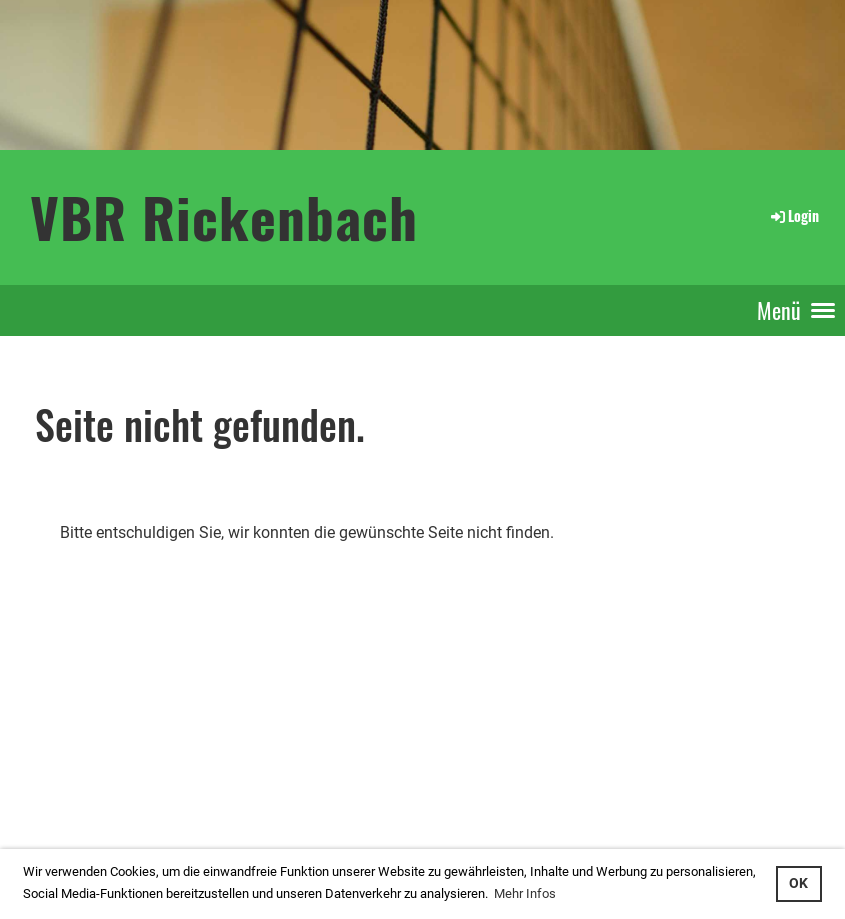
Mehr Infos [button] (525, 893)
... (83, 798)
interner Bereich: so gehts (87, 776)
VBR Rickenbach (224, 216)
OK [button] (798, 883)
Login (793, 215)
